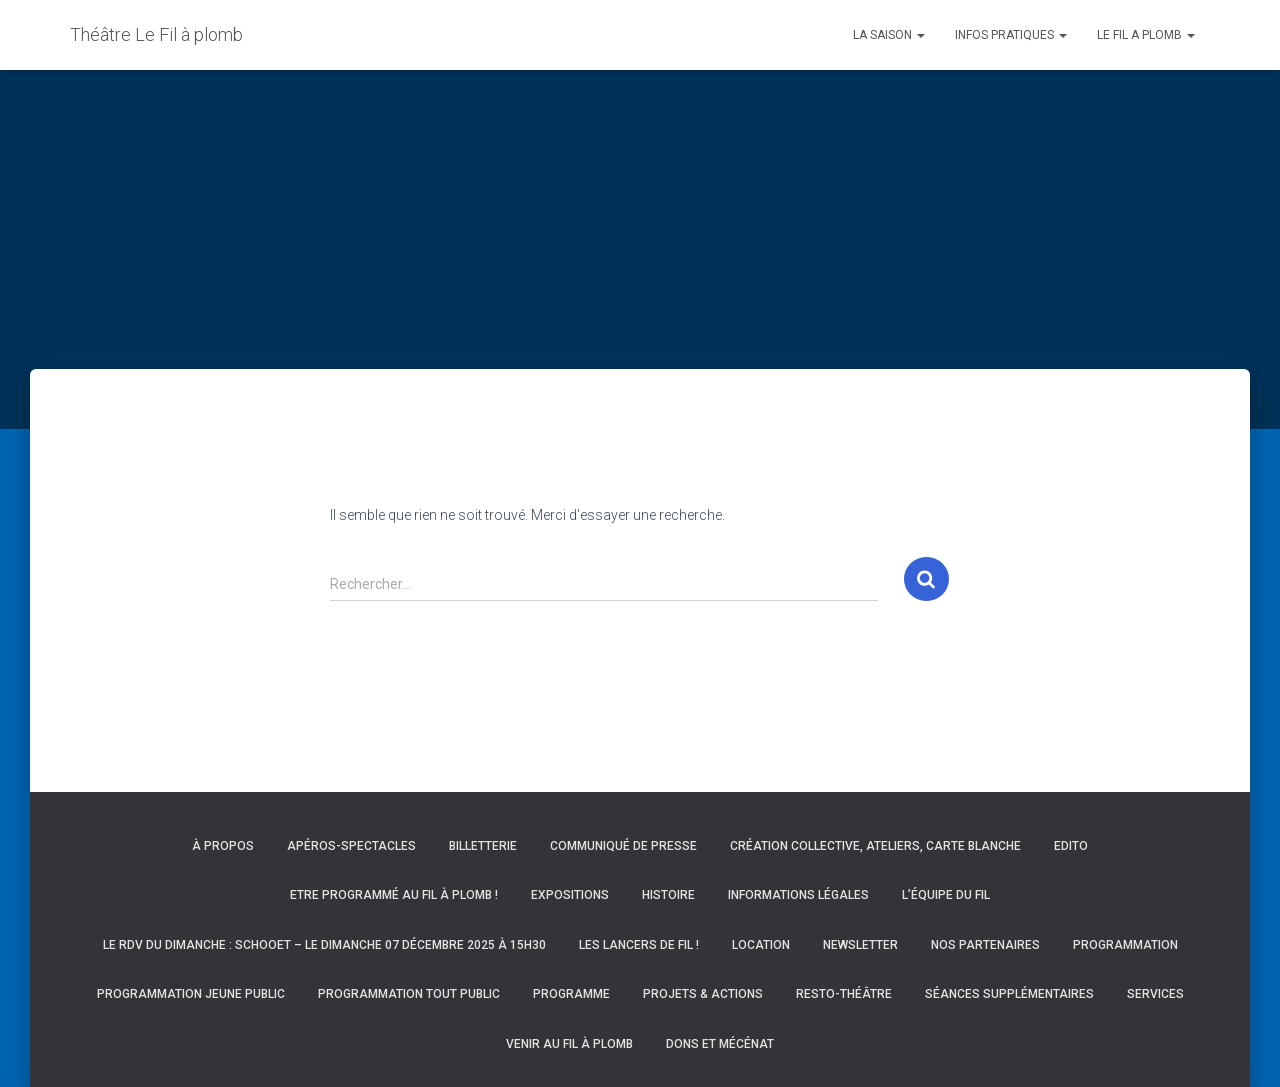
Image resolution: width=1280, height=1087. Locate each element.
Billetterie (483, 846)
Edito (1071, 846)
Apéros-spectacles (351, 846)
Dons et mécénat (720, 1044)
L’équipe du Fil (946, 895)
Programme (571, 994)
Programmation (1125, 945)
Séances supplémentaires (1009, 994)
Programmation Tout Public (409, 994)
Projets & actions (703, 994)
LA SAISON (889, 35)
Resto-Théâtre (844, 994)
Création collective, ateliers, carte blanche (875, 846)
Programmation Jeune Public (191, 994)
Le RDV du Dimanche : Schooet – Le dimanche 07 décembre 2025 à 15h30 (324, 945)
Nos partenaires (985, 945)
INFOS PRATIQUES (1011, 35)
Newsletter (860, 945)
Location (761, 945)
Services (1155, 994)
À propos (223, 846)
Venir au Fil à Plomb (569, 1044)
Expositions (570, 895)
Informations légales (798, 895)
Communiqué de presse (623, 846)
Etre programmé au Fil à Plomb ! (394, 895)
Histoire (668, 895)
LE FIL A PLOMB (1146, 35)
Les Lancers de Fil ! (639, 945)
